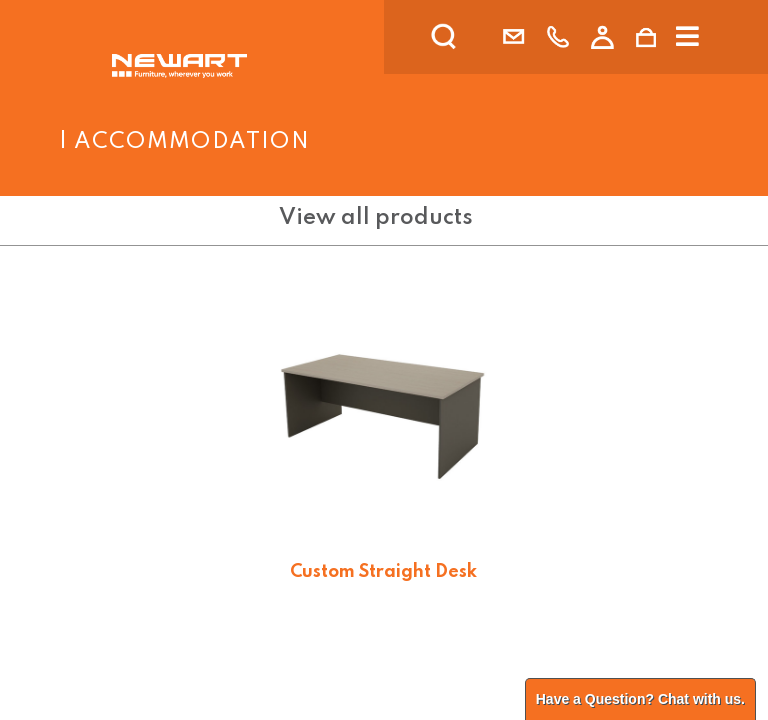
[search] (470, 37)
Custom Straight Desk (383, 572)
